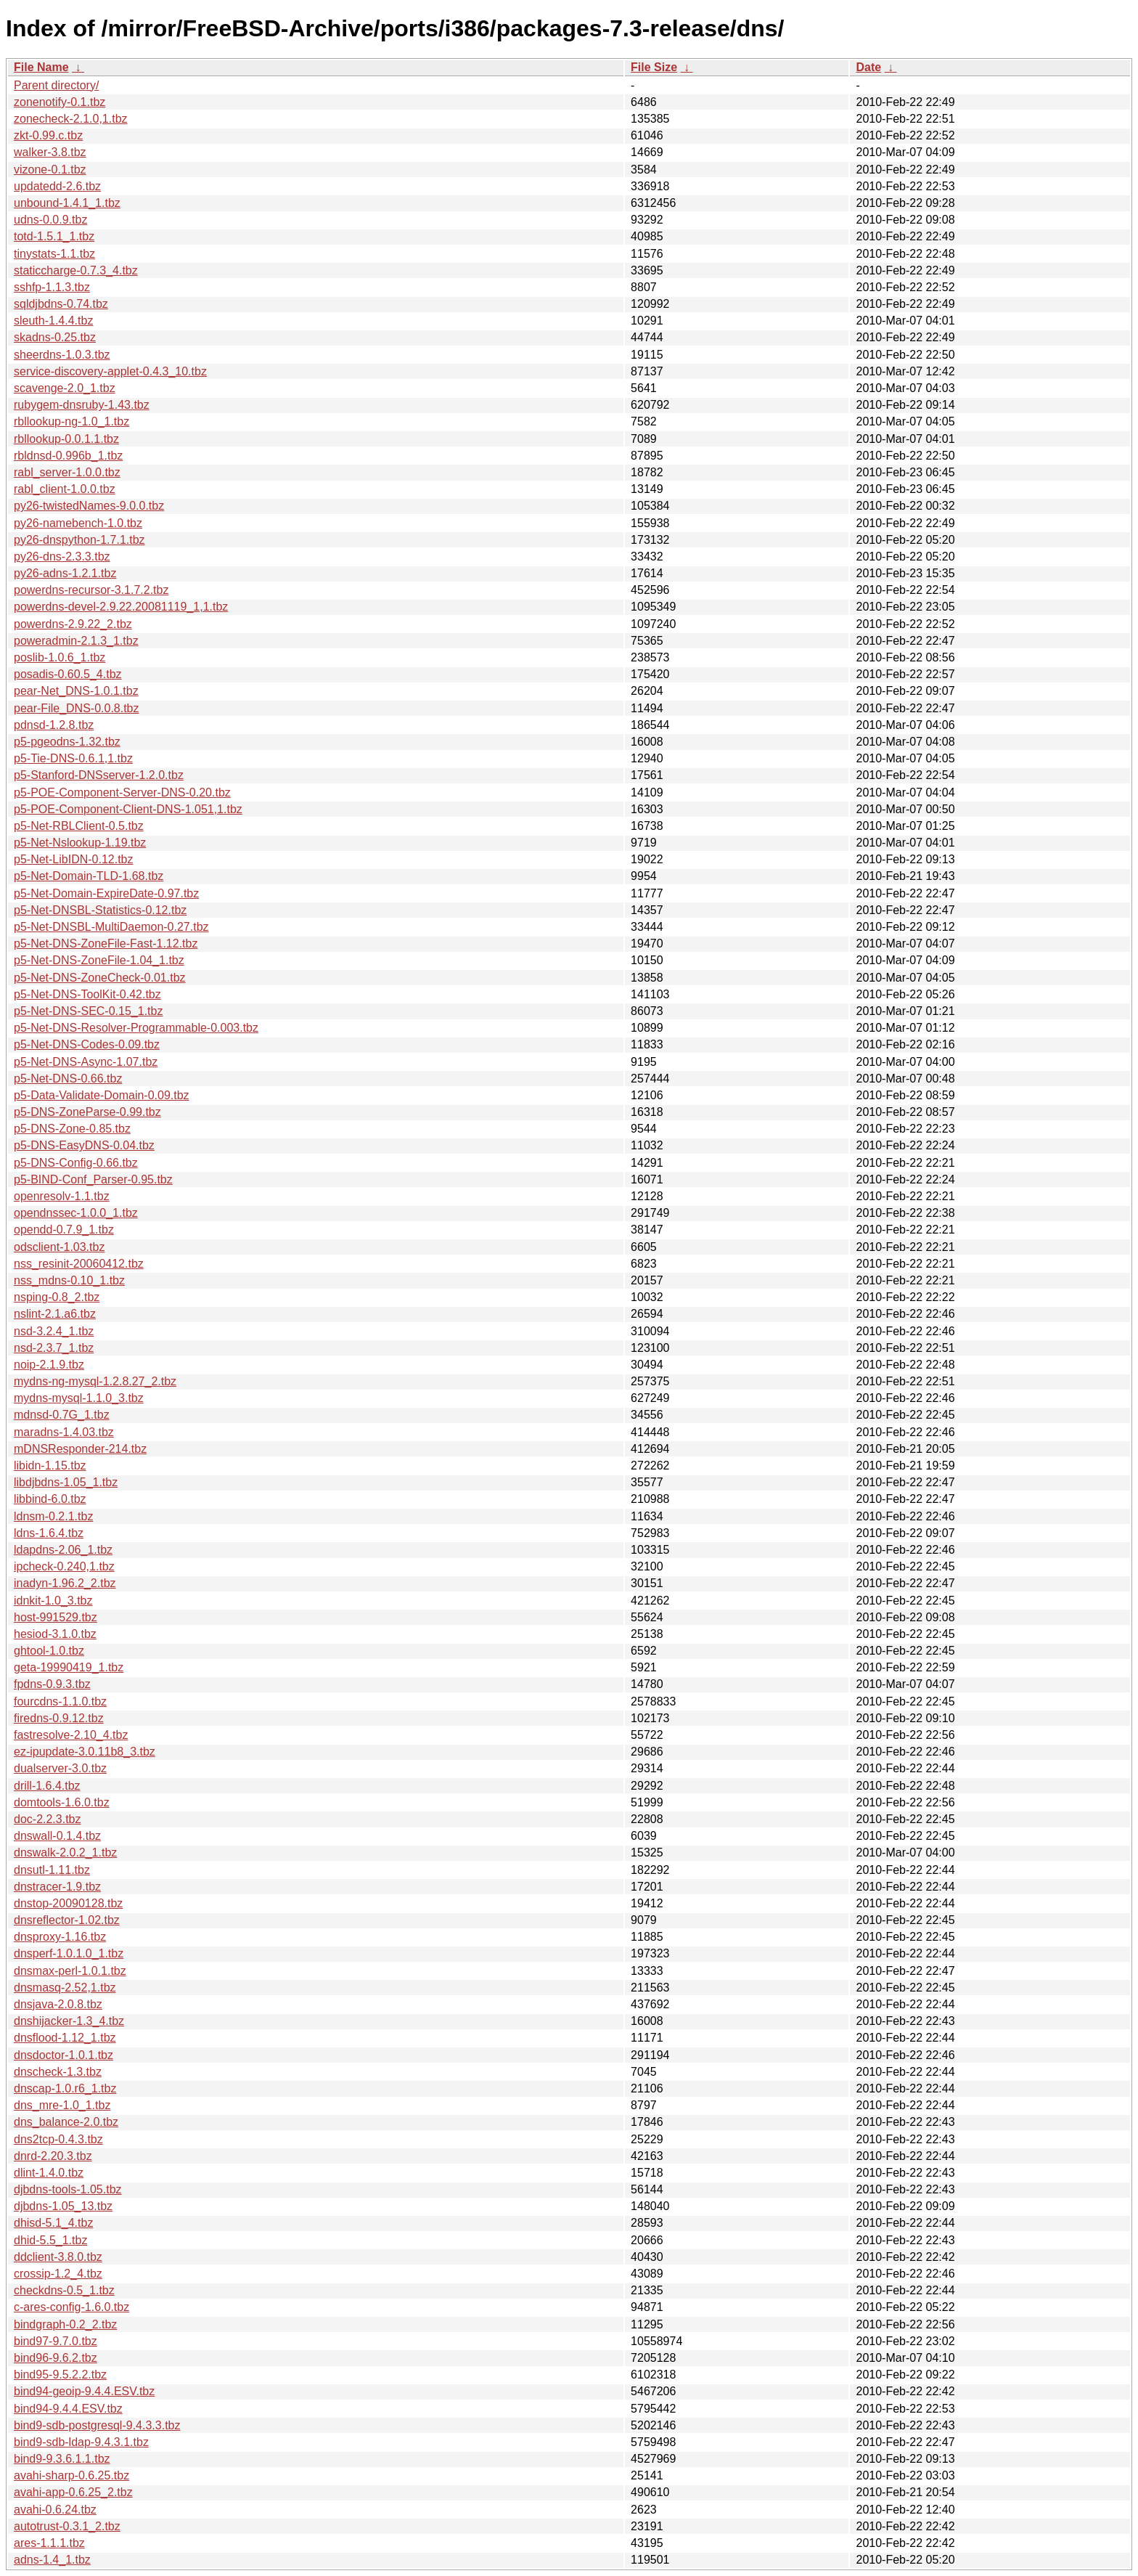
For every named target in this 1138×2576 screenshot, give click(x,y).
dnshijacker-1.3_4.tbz (69, 2021)
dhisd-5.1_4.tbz (53, 2223)
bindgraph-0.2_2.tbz (65, 2324)
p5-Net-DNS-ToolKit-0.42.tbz (87, 994)
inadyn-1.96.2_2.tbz (65, 1583)
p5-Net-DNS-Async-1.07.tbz (85, 1062)
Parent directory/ (56, 85)
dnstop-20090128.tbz (68, 1903)
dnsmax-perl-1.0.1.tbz (70, 1971)
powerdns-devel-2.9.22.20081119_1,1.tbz (121, 606)
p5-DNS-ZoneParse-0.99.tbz (87, 1112)
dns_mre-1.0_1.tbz (62, 2105)
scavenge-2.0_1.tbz (64, 388)
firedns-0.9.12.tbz (59, 1718)
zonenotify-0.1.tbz (59, 102)
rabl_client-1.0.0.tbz (64, 489)
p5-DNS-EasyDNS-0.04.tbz (84, 1145)
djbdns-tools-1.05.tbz (68, 2189)
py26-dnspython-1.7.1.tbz (79, 540)
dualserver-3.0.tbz (60, 1768)
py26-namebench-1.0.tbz (78, 523)
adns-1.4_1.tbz (52, 2559)
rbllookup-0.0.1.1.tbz (66, 439)
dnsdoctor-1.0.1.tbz (63, 2055)
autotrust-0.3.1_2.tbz (67, 2526)
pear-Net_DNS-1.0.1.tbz (76, 691)
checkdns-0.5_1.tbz (64, 2290)
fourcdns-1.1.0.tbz (60, 1701)
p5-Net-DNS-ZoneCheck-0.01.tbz (100, 977)
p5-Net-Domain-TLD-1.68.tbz (88, 876)
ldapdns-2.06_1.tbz (63, 1550)
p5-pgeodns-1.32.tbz (67, 741)
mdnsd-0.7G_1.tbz (62, 1415)
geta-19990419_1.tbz (68, 1667)
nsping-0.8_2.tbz (56, 1297)
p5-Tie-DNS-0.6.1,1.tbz (73, 758)
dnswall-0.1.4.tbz (57, 1836)
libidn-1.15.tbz (50, 1465)
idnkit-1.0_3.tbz (53, 1600)
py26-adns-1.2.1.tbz (65, 573)
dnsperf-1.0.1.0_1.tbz (68, 1953)
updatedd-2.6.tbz (57, 186)
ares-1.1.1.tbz (49, 2543)
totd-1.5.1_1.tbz (54, 236)
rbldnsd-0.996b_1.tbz (68, 455)
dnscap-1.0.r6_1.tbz (65, 2088)
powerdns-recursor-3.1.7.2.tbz (91, 590)
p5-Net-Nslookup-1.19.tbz (80, 842)
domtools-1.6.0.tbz (62, 1802)
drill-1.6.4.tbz (47, 1786)
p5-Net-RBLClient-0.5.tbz (79, 826)
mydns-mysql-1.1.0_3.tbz (79, 1398)
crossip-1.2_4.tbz (58, 2273)
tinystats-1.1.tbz (54, 254)
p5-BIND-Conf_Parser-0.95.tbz (93, 1179)
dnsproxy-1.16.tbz (60, 1937)
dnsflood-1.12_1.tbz (65, 2037)
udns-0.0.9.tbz (50, 219)
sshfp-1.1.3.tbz (52, 287)
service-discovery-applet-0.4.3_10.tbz (110, 371)
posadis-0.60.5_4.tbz (68, 674)
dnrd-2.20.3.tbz (53, 2156)
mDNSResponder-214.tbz (80, 1449)
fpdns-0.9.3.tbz (52, 1684)
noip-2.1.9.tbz (49, 1364)
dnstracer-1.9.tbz (57, 1886)
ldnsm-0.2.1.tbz (53, 1516)
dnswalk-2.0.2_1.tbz (65, 1852)
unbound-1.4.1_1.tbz (67, 203)
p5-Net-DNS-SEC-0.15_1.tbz (88, 1011)
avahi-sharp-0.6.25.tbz (71, 2475)
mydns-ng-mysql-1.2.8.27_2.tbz (95, 1381)
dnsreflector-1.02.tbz (67, 1920)
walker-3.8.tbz (50, 152)
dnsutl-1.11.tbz (52, 1870)
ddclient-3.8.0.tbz (58, 2257)
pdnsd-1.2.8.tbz (54, 725)
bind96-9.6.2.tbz (55, 2358)
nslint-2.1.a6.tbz (55, 1314)
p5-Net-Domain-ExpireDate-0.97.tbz (106, 893)
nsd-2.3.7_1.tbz (54, 1348)
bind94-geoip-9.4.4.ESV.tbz (84, 2391)
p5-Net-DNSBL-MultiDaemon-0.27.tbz (111, 927)
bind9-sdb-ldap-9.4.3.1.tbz (81, 2442)
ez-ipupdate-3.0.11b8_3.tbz (84, 1751)
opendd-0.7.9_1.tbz (64, 1229)
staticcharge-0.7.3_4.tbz (76, 270)
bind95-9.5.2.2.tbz (60, 2374)
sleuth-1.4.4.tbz (53, 320)
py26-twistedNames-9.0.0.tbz (89, 506)
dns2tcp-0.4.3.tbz (58, 2139)
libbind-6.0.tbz (50, 1499)
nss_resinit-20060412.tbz (79, 1264)
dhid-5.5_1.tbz (50, 2240)
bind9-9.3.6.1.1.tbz (62, 2459)
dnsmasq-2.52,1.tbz (65, 1987)
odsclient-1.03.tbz (59, 1247)
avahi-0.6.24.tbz (55, 2509)
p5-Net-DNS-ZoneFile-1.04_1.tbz (99, 960)
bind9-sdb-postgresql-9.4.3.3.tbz (97, 2425)
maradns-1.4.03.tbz (64, 1432)
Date (868, 67)
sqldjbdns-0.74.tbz (61, 304)
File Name (41, 67)
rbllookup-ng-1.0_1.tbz (71, 421)
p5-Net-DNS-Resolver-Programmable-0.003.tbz (136, 1028)
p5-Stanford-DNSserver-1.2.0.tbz (99, 775)
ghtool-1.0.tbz (49, 1650)
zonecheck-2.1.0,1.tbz (71, 119)
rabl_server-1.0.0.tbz (67, 472)
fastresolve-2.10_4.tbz (71, 1735)
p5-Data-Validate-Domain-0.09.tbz (101, 1095)
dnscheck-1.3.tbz (58, 2072)
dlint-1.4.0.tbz (48, 2173)
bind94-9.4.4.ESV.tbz (68, 2408)
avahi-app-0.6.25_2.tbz (73, 2492)
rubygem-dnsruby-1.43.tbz (82, 405)
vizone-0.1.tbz (50, 169)
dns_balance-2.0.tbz (66, 2122)
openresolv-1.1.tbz (62, 1196)
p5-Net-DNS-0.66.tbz (68, 1078)
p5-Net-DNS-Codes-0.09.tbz (87, 1044)
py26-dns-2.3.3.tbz (62, 556)
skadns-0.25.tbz (55, 337)
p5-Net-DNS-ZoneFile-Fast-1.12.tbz (105, 943)
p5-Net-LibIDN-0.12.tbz (74, 859)
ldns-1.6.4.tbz (48, 1533)
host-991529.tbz (55, 1617)
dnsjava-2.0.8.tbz (58, 2004)
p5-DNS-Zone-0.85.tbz (72, 1128)
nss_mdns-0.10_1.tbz (69, 1280)
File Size (654, 67)
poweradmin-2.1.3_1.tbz (76, 641)
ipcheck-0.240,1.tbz (64, 1566)
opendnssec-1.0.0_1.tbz (76, 1213)
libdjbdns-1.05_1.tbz (66, 1482)
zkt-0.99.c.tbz (48, 135)
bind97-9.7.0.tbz (55, 2341)
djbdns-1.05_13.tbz (63, 2206)
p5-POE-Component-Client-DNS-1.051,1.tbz (128, 809)
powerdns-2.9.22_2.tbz (73, 624)
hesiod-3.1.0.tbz (55, 1634)
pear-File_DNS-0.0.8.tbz (76, 708)
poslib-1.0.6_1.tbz (59, 657)
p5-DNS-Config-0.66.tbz (76, 1163)
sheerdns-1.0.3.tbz (62, 355)
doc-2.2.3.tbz (47, 1819)
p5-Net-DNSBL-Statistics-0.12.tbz (100, 910)
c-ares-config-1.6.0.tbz (71, 2307)
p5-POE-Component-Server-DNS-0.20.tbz (122, 792)
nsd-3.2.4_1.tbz (54, 1331)
